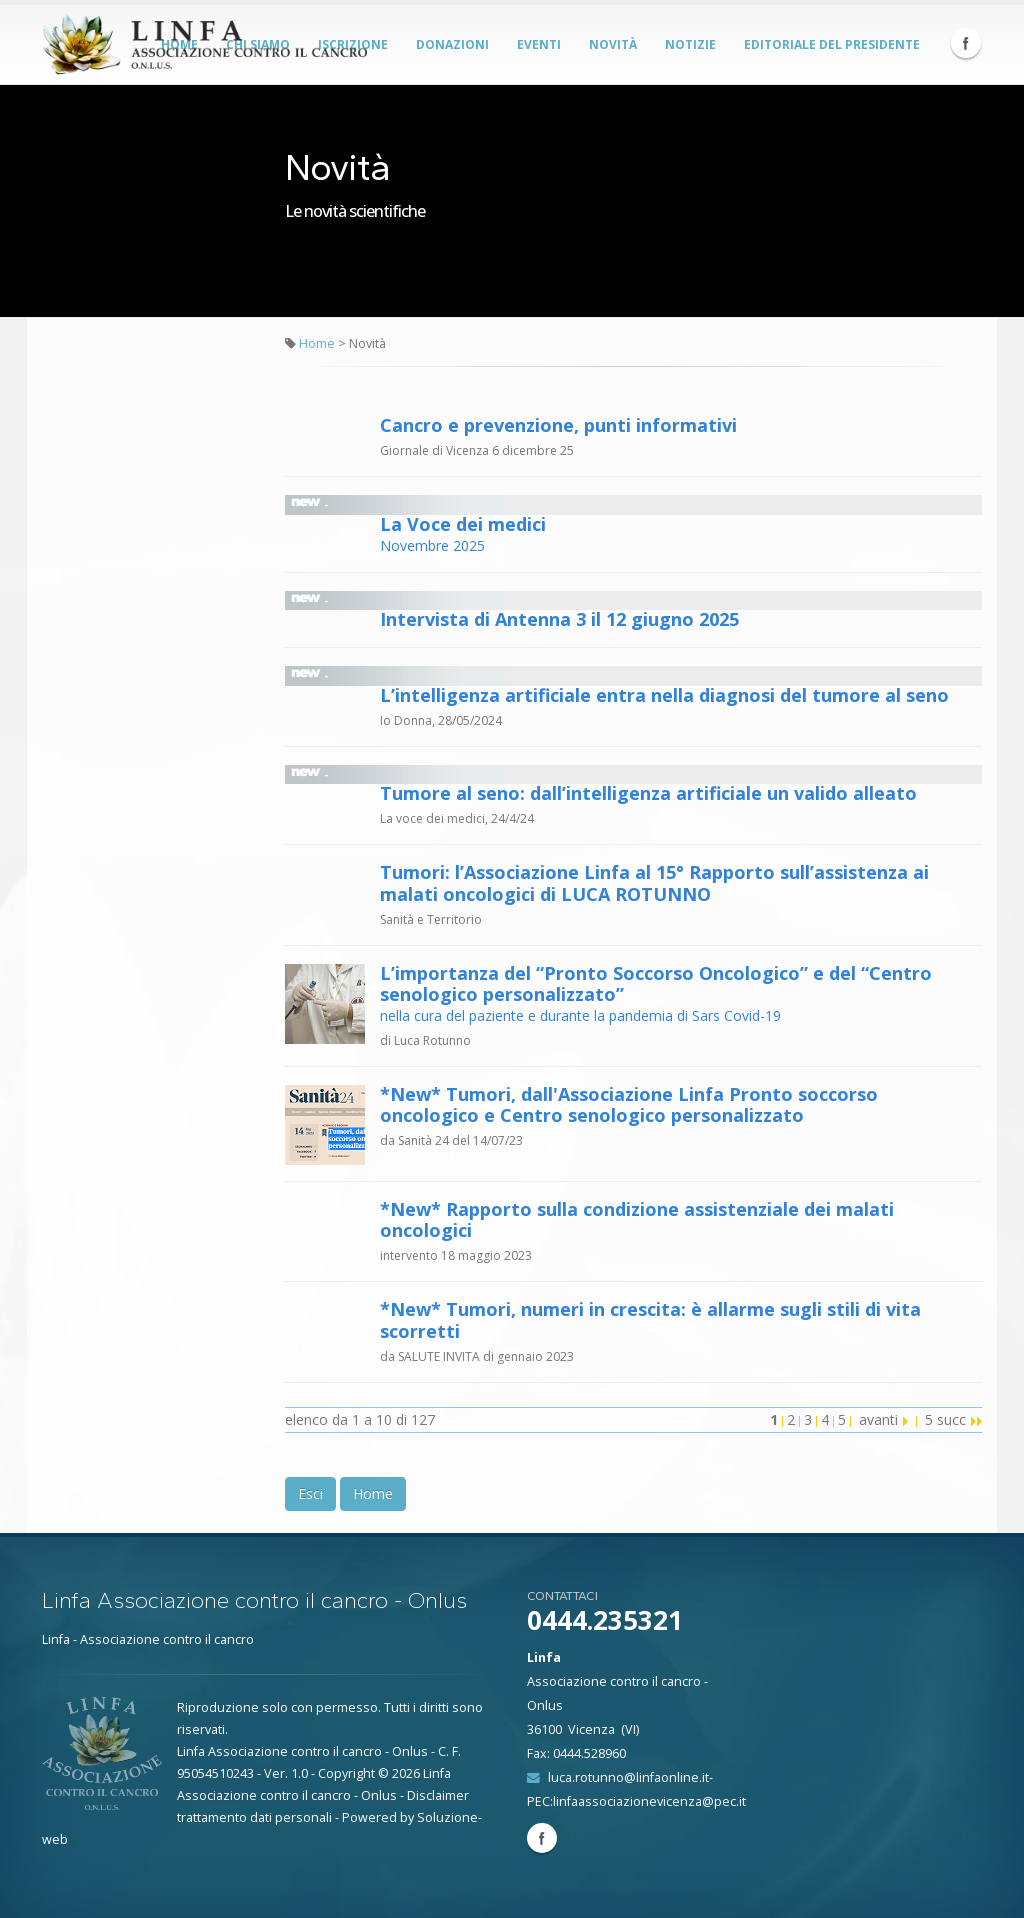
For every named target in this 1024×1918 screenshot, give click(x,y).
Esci (310, 1493)
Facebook (966, 43)
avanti (883, 1419)
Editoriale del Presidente (832, 44)
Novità (613, 44)
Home (317, 343)
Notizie (690, 44)
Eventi (539, 44)
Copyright (346, 1773)
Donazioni (452, 44)
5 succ (953, 1419)
